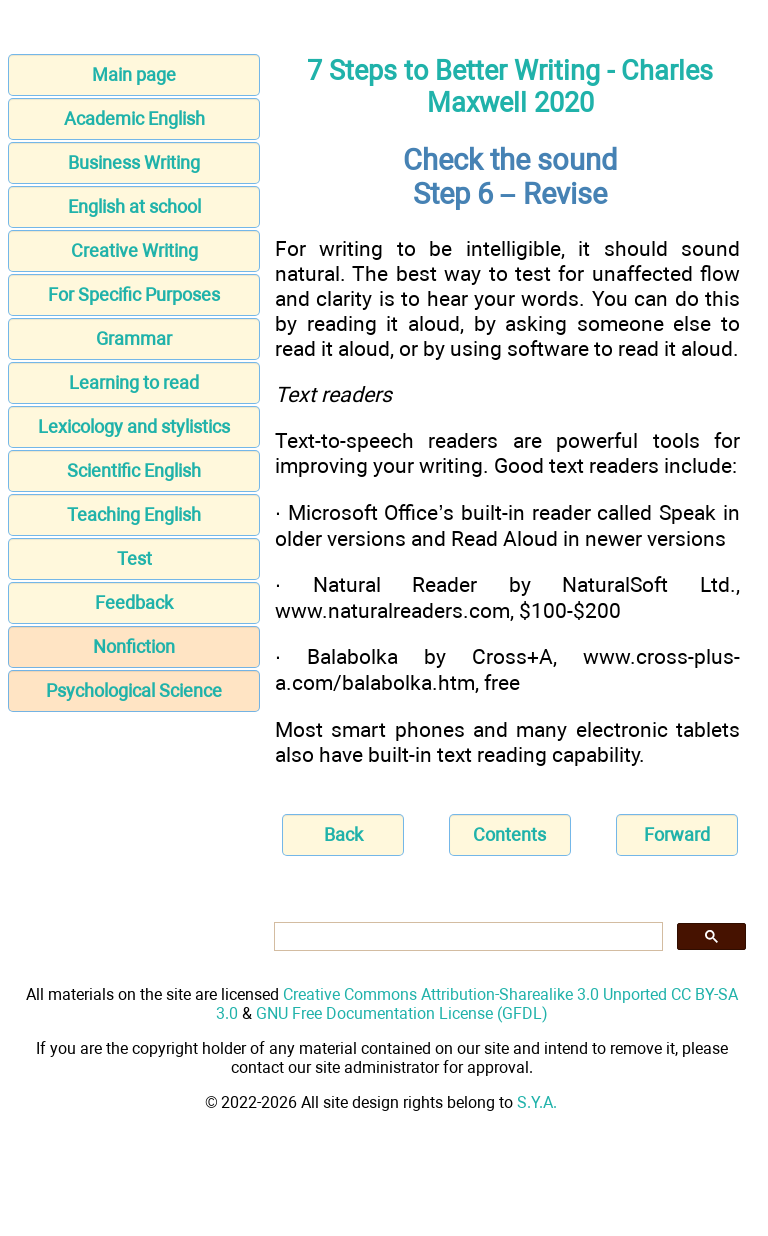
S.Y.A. (537, 1102)
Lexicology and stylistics (134, 426)
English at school (134, 206)
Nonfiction (134, 646)
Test (134, 558)
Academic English (134, 118)
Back (343, 834)
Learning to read (134, 382)
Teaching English (134, 514)
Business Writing (134, 162)
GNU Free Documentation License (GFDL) (402, 1013)
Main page (134, 74)
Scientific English (134, 470)
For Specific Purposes (134, 294)
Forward (677, 834)
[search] (466, 937)
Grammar (134, 338)
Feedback (134, 602)
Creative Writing (134, 250)
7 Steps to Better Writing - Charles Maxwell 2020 (510, 87)
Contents (509, 834)
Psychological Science (134, 690)
